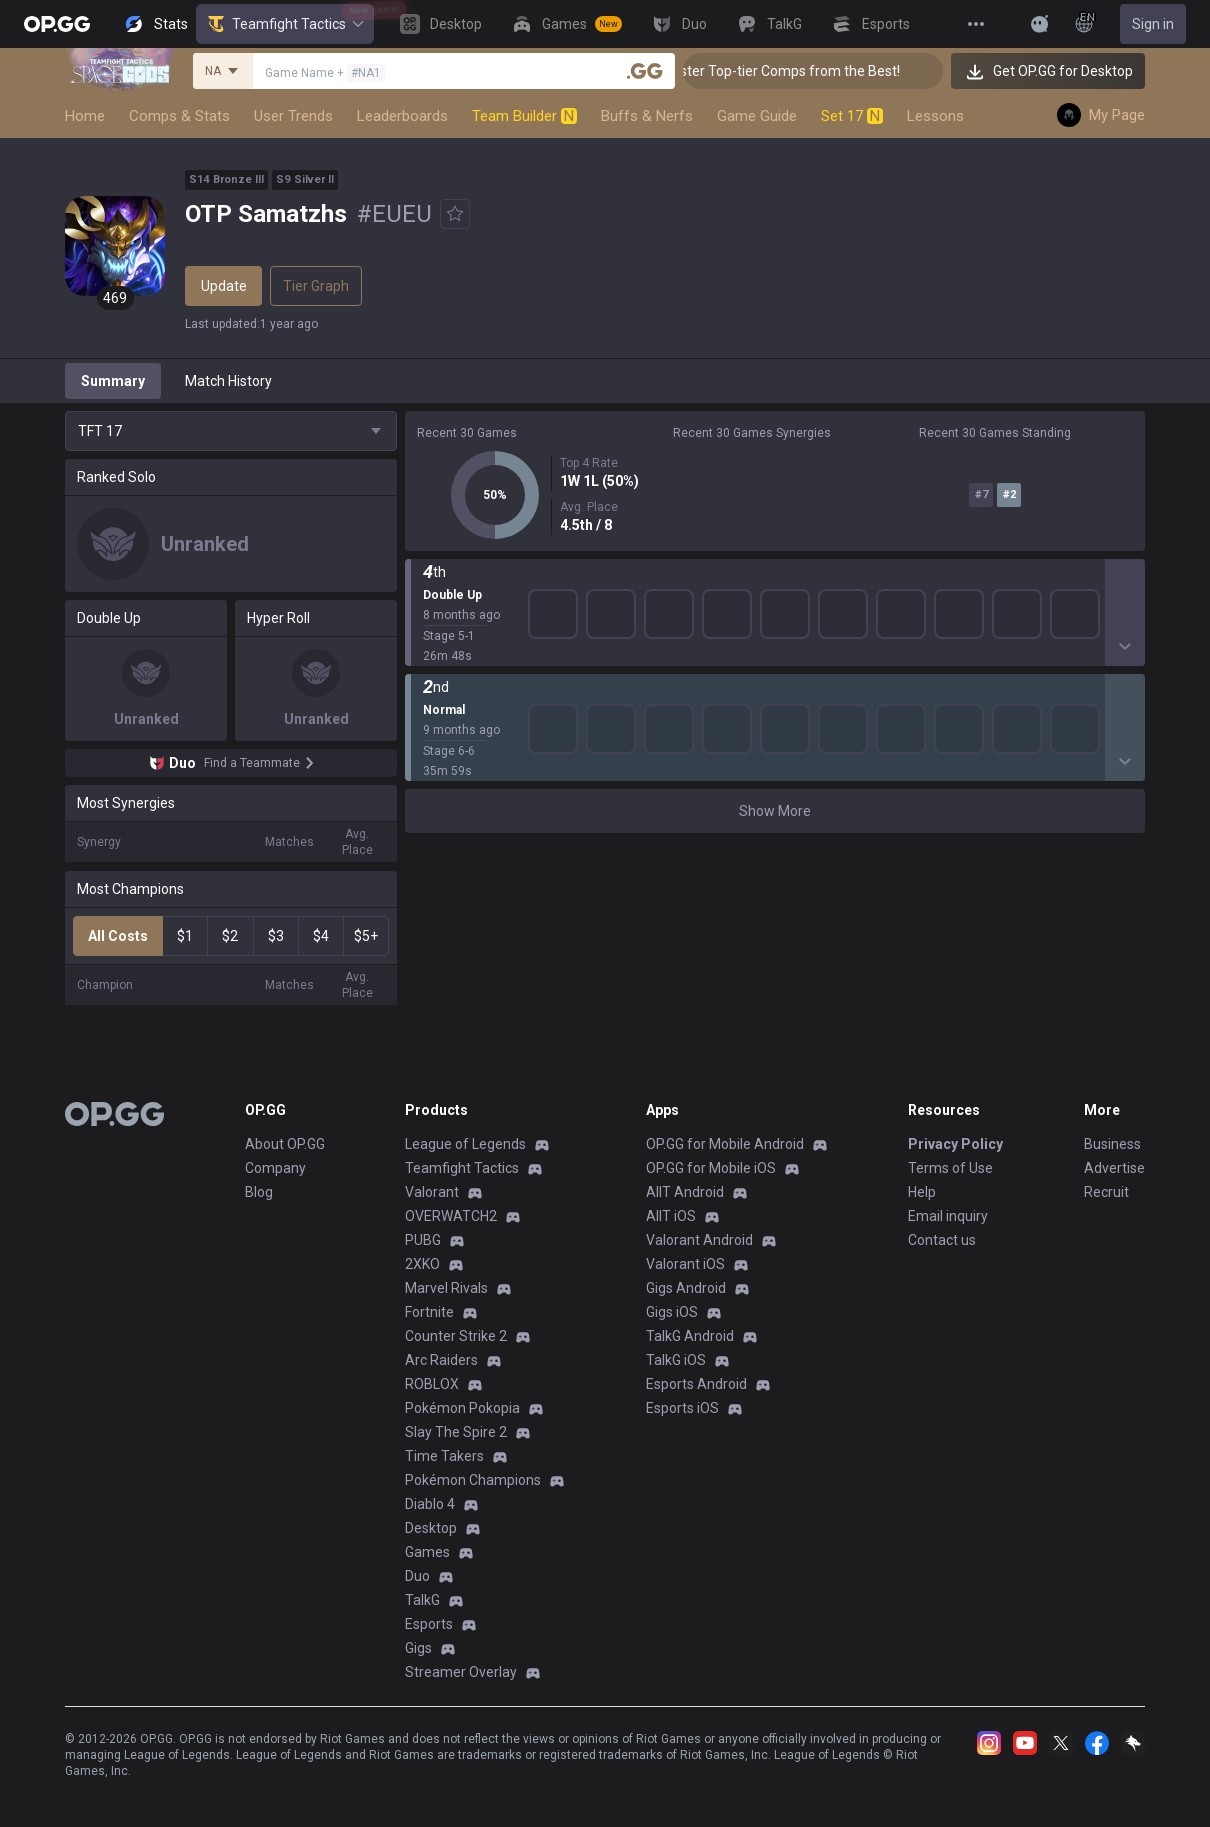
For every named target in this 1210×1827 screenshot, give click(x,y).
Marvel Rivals (446, 1288)
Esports (429, 1624)
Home (85, 116)
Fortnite (429, 1312)
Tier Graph (316, 286)
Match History (228, 381)
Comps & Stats (179, 116)
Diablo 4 (430, 1504)
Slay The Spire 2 (456, 1432)
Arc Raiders (441, 1360)
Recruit (1106, 1192)
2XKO (422, 1264)
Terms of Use (950, 1168)
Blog (259, 1192)
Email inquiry (948, 1216)
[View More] (976, 24)
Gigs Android (686, 1288)
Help (922, 1192)
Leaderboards (402, 116)
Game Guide (757, 116)
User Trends (293, 116)
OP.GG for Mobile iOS (711, 1168)
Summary (113, 381)
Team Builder (524, 116)
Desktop (431, 1528)
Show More (775, 811)
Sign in (1153, 24)
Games (427, 1552)
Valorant (432, 1192)
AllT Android (685, 1192)
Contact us (942, 1240)
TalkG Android (690, 1336)
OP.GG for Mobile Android (725, 1144)
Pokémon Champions (473, 1480)
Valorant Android (699, 1240)
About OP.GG (285, 1144)
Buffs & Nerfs (647, 116)
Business (1112, 1144)
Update (224, 286)
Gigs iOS (672, 1312)
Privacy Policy (955, 1144)
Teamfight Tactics (285, 24)
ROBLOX (432, 1384)
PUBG (423, 1240)
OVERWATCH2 (451, 1216)
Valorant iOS (685, 1264)
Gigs (418, 1648)
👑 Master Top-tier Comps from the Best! (804, 71)
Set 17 (852, 116)
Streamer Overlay (461, 1672)
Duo (417, 1576)
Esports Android (696, 1384)
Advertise (1114, 1168)
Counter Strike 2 (456, 1336)
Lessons (935, 116)
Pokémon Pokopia (462, 1408)
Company (275, 1168)
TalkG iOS (676, 1360)
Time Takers (444, 1456)
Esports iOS (682, 1408)
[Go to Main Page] (57, 24)
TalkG (422, 1600)
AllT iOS (671, 1216)
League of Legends (465, 1144)
